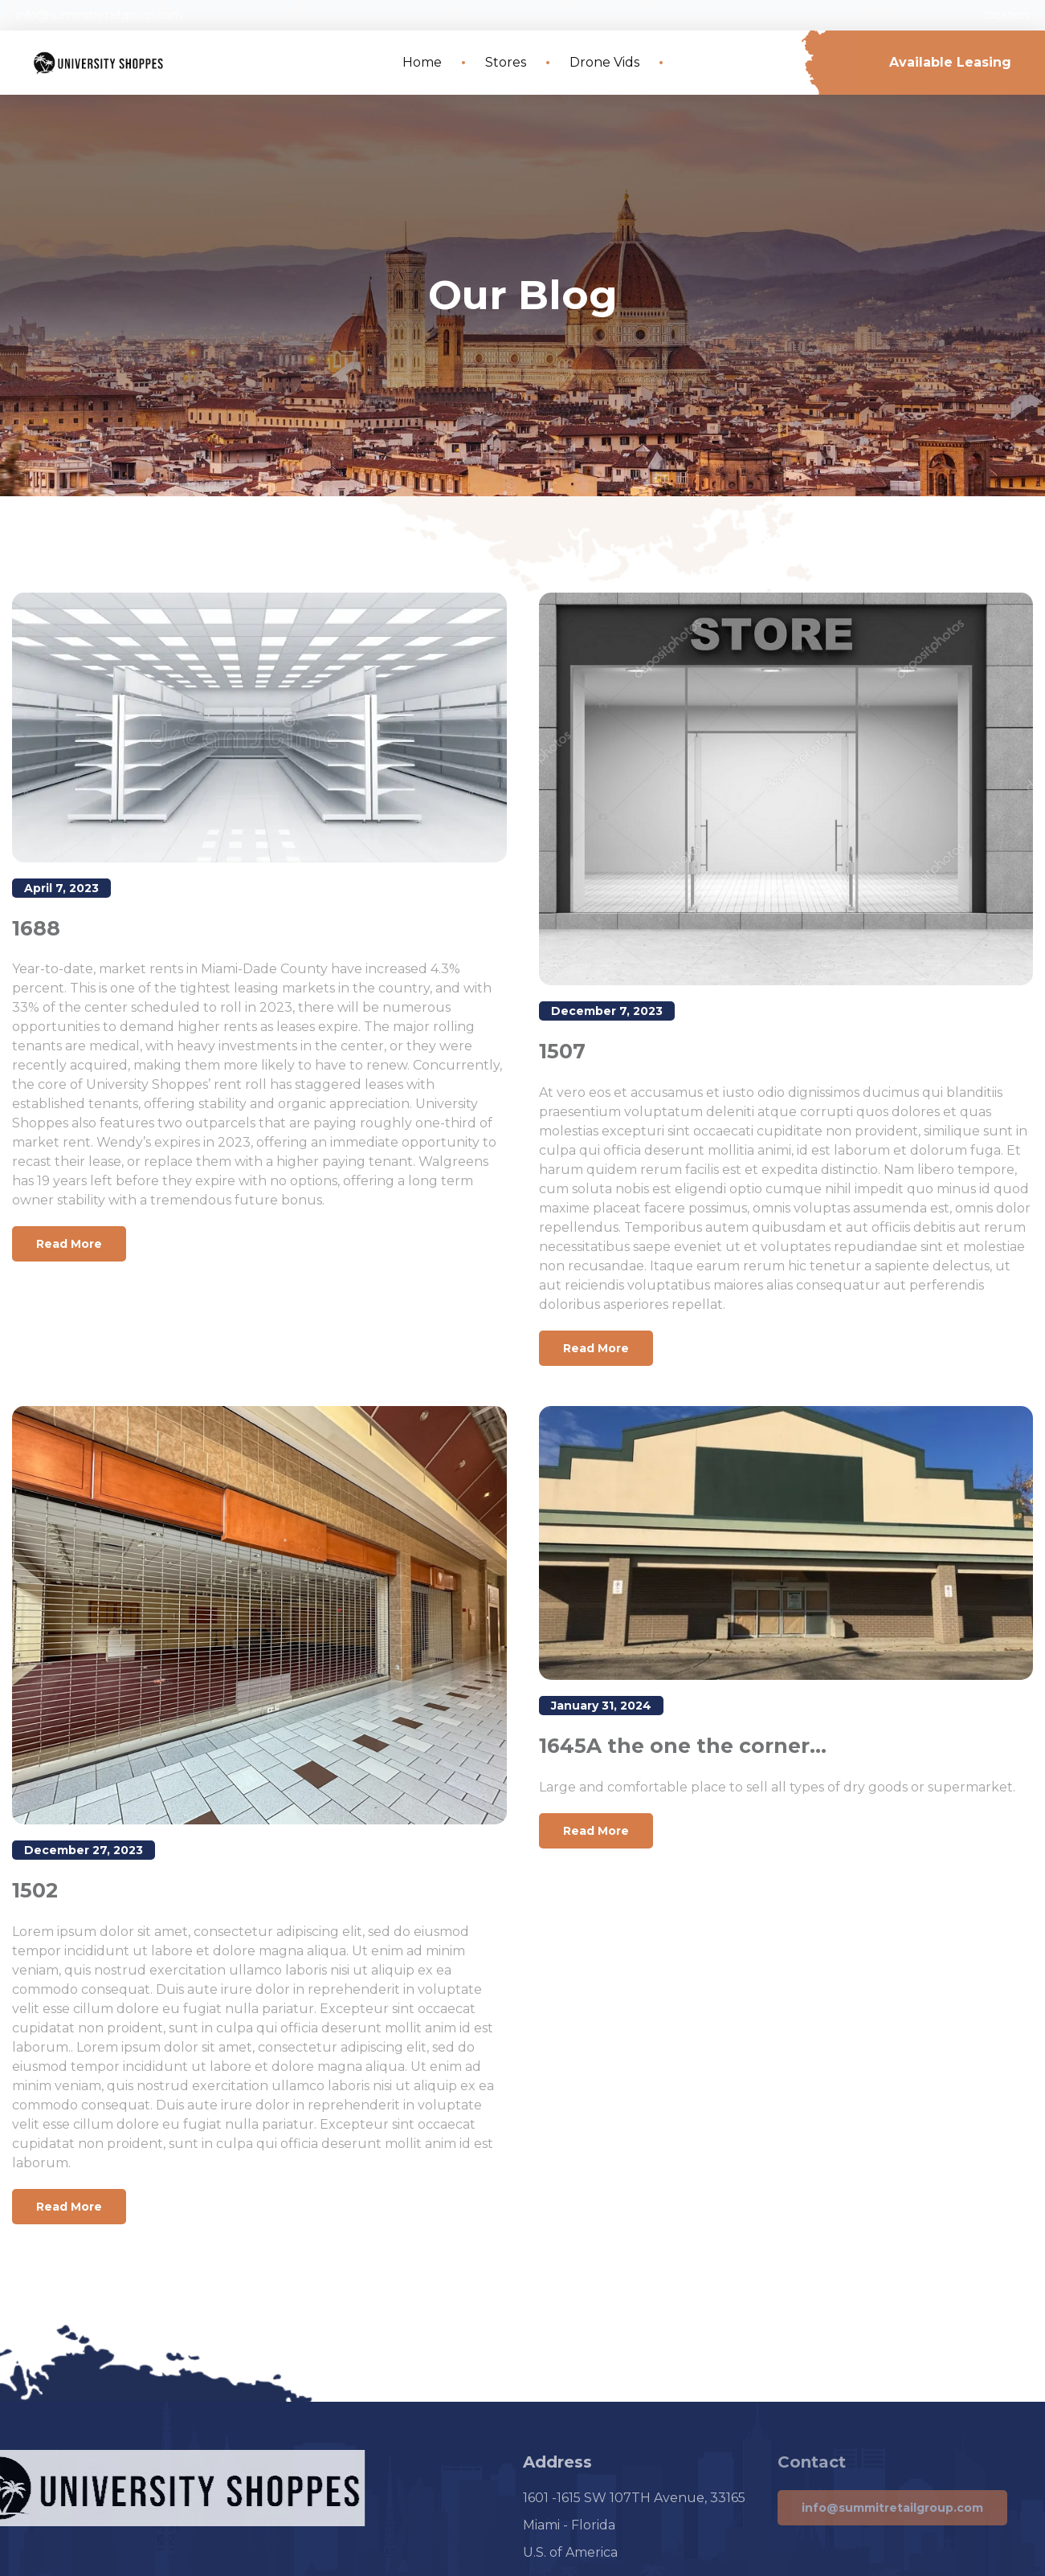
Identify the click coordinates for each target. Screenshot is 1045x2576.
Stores (505, 62)
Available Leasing (950, 62)
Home (422, 62)
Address (557, 2462)
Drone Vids (604, 62)
